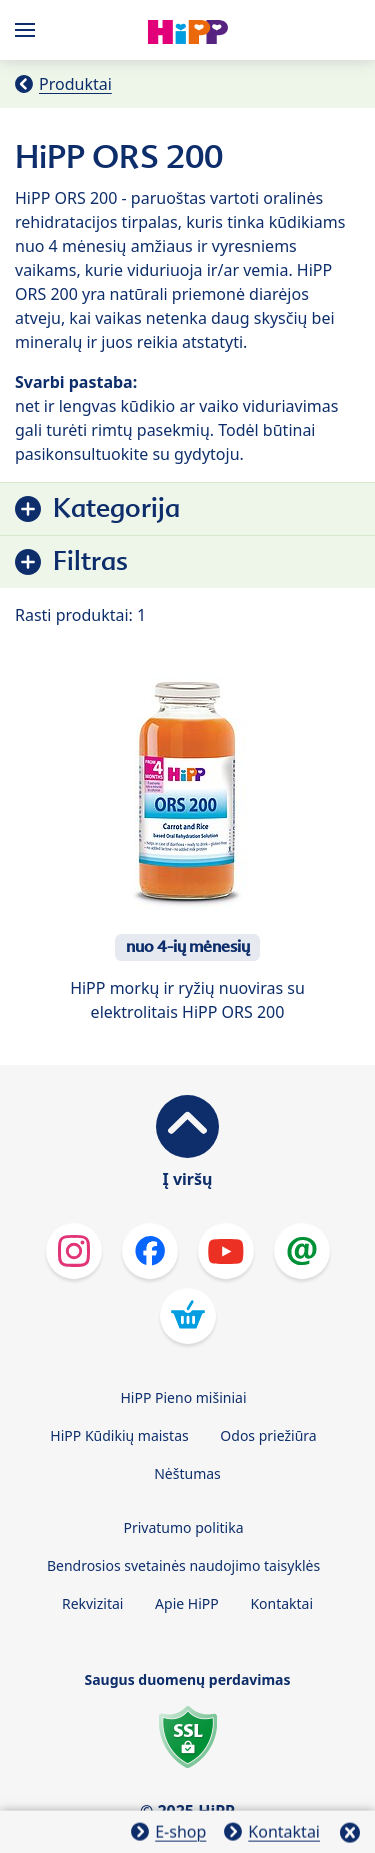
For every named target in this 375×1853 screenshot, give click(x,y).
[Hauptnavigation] (29, 30)
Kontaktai (281, 1603)
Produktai (75, 84)
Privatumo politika (183, 1527)
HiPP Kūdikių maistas (119, 1435)
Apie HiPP (187, 1603)
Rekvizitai (93, 1603)
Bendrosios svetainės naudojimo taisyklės (183, 1565)
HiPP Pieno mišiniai (183, 1397)
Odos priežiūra (268, 1435)
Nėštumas (187, 1473)
